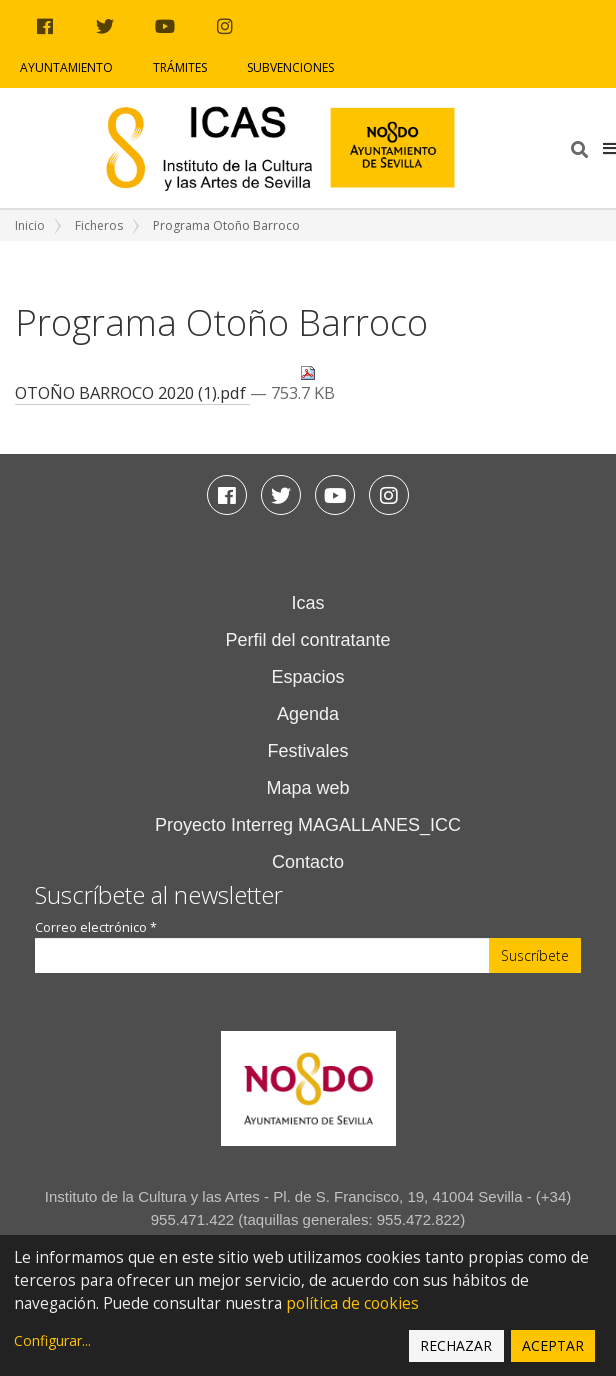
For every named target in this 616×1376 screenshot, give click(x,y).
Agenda (308, 714)
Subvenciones (290, 67)
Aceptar (553, 1345)
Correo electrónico (96, 927)
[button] (609, 148)
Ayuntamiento (66, 67)
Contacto (308, 862)
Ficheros (99, 225)
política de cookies (352, 1303)
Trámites (180, 67)
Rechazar (456, 1345)
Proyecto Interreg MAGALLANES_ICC (308, 825)
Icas (307, 603)
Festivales (307, 751)
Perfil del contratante (307, 640)
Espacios (307, 677)
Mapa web (307, 788)
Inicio (30, 225)
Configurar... (52, 1340)
